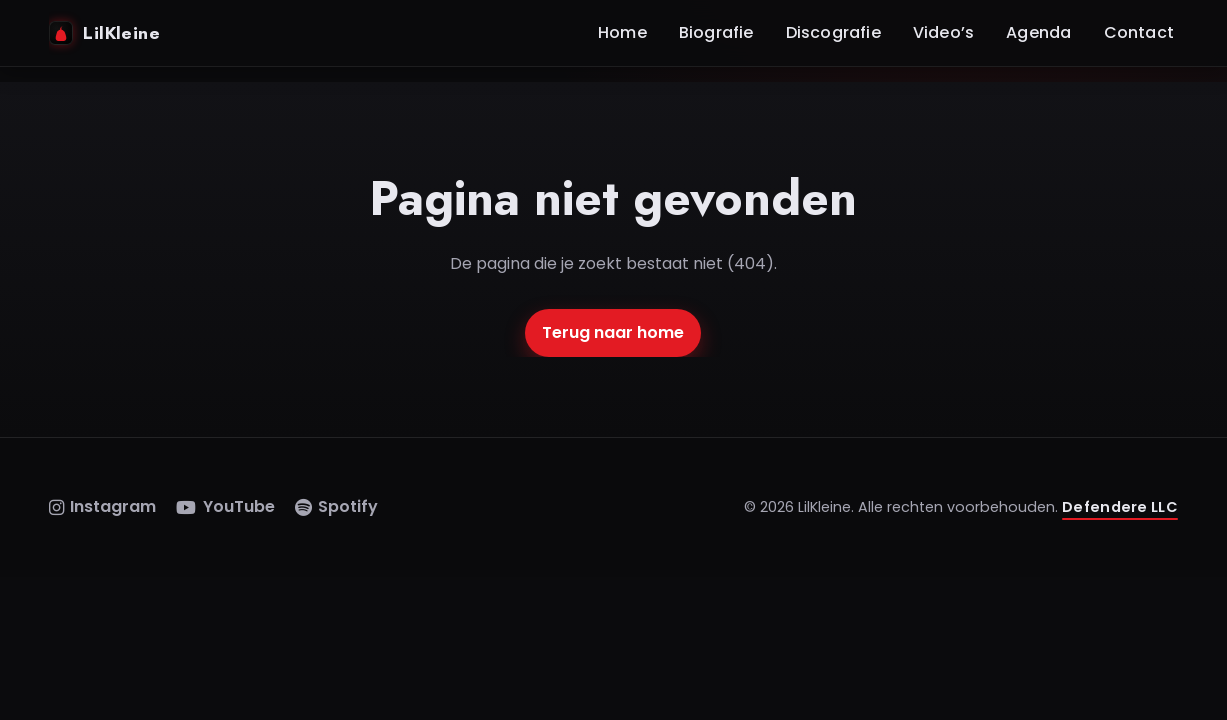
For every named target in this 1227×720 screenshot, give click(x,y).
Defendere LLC (1120, 507)
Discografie (833, 32)
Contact (1139, 32)
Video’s (943, 32)
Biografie (716, 32)
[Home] (313, 33)
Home (622, 32)
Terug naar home (613, 332)
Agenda (1038, 32)
